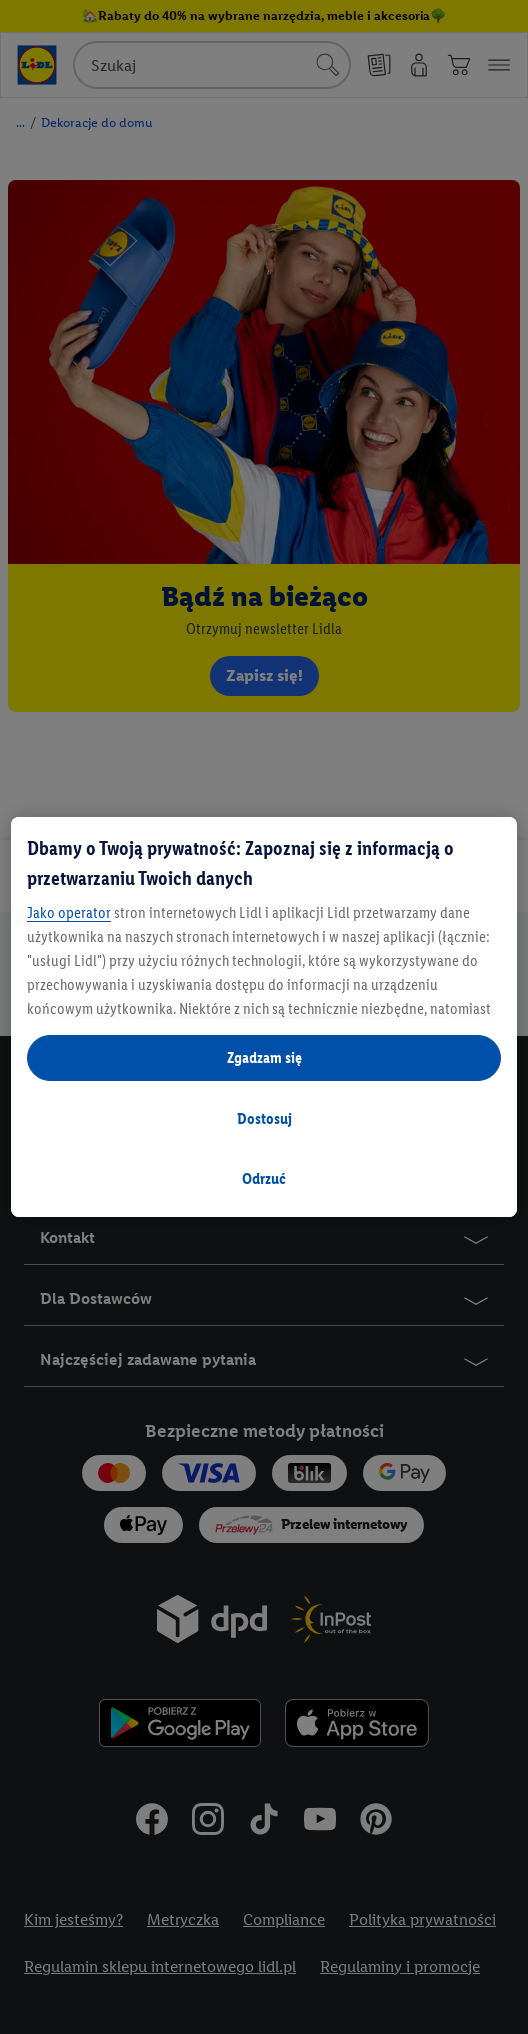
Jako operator (69, 912)
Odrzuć (264, 1178)
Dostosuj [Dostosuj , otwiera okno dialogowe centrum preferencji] (264, 1118)
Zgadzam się (264, 1057)
